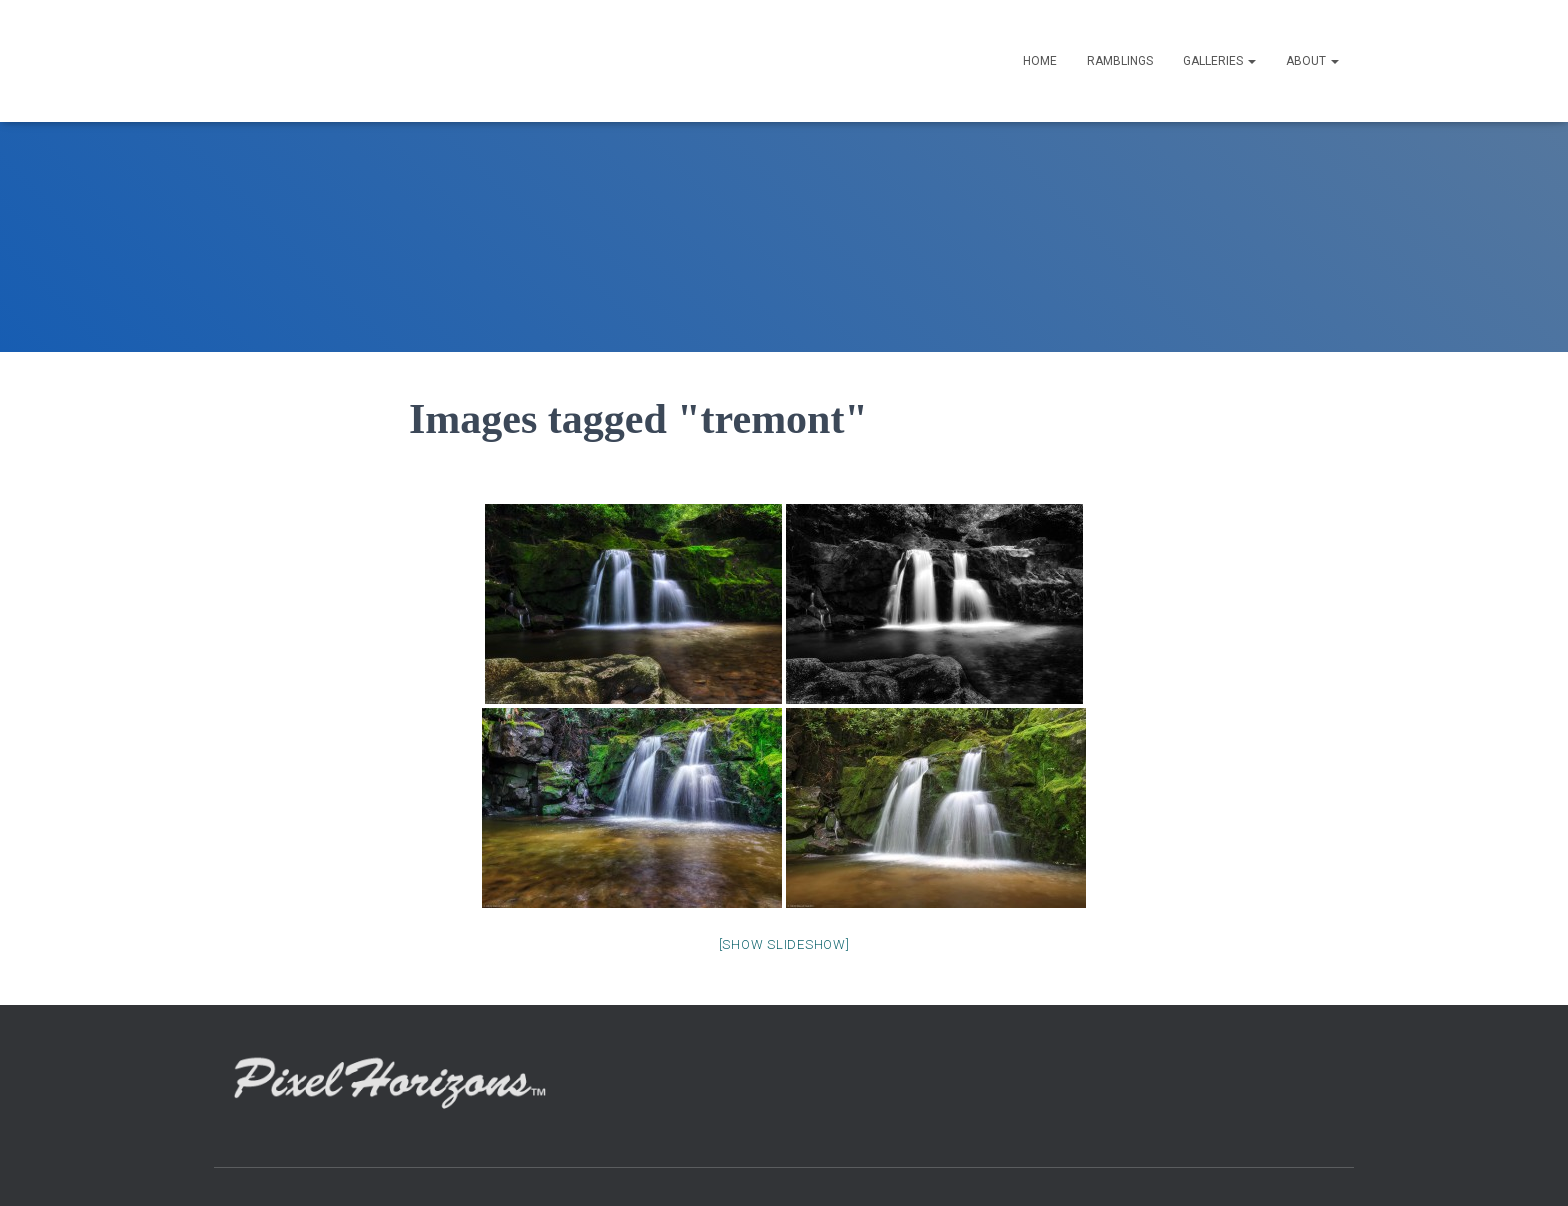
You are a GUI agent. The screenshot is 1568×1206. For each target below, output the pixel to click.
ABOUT (1312, 61)
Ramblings (1120, 61)
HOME (1040, 61)
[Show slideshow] (784, 944)
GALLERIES (1219, 61)
